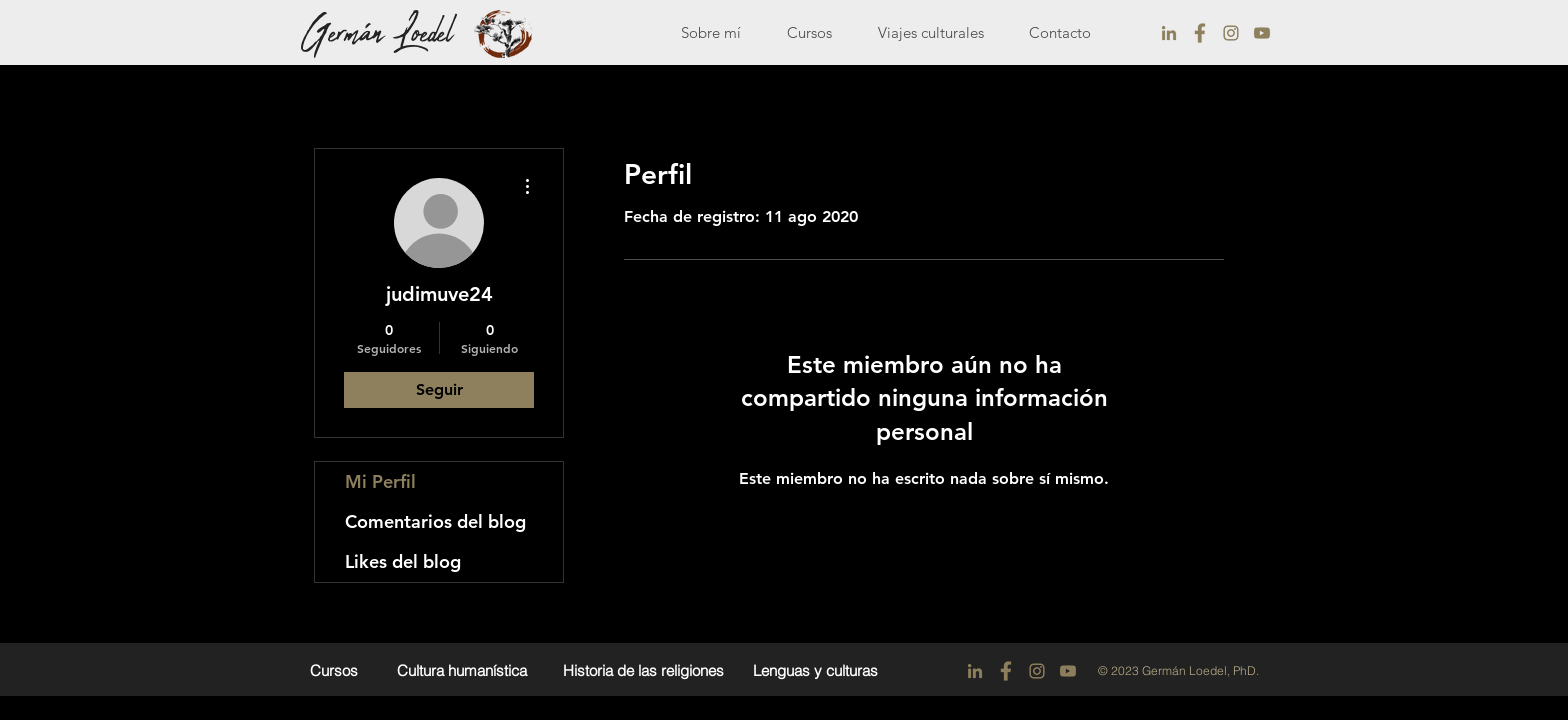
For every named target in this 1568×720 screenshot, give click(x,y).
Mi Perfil (380, 481)
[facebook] (1200, 33)
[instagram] (1231, 33)
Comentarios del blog (435, 521)
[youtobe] (1262, 33)
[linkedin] (1169, 33)
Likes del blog (403, 561)
